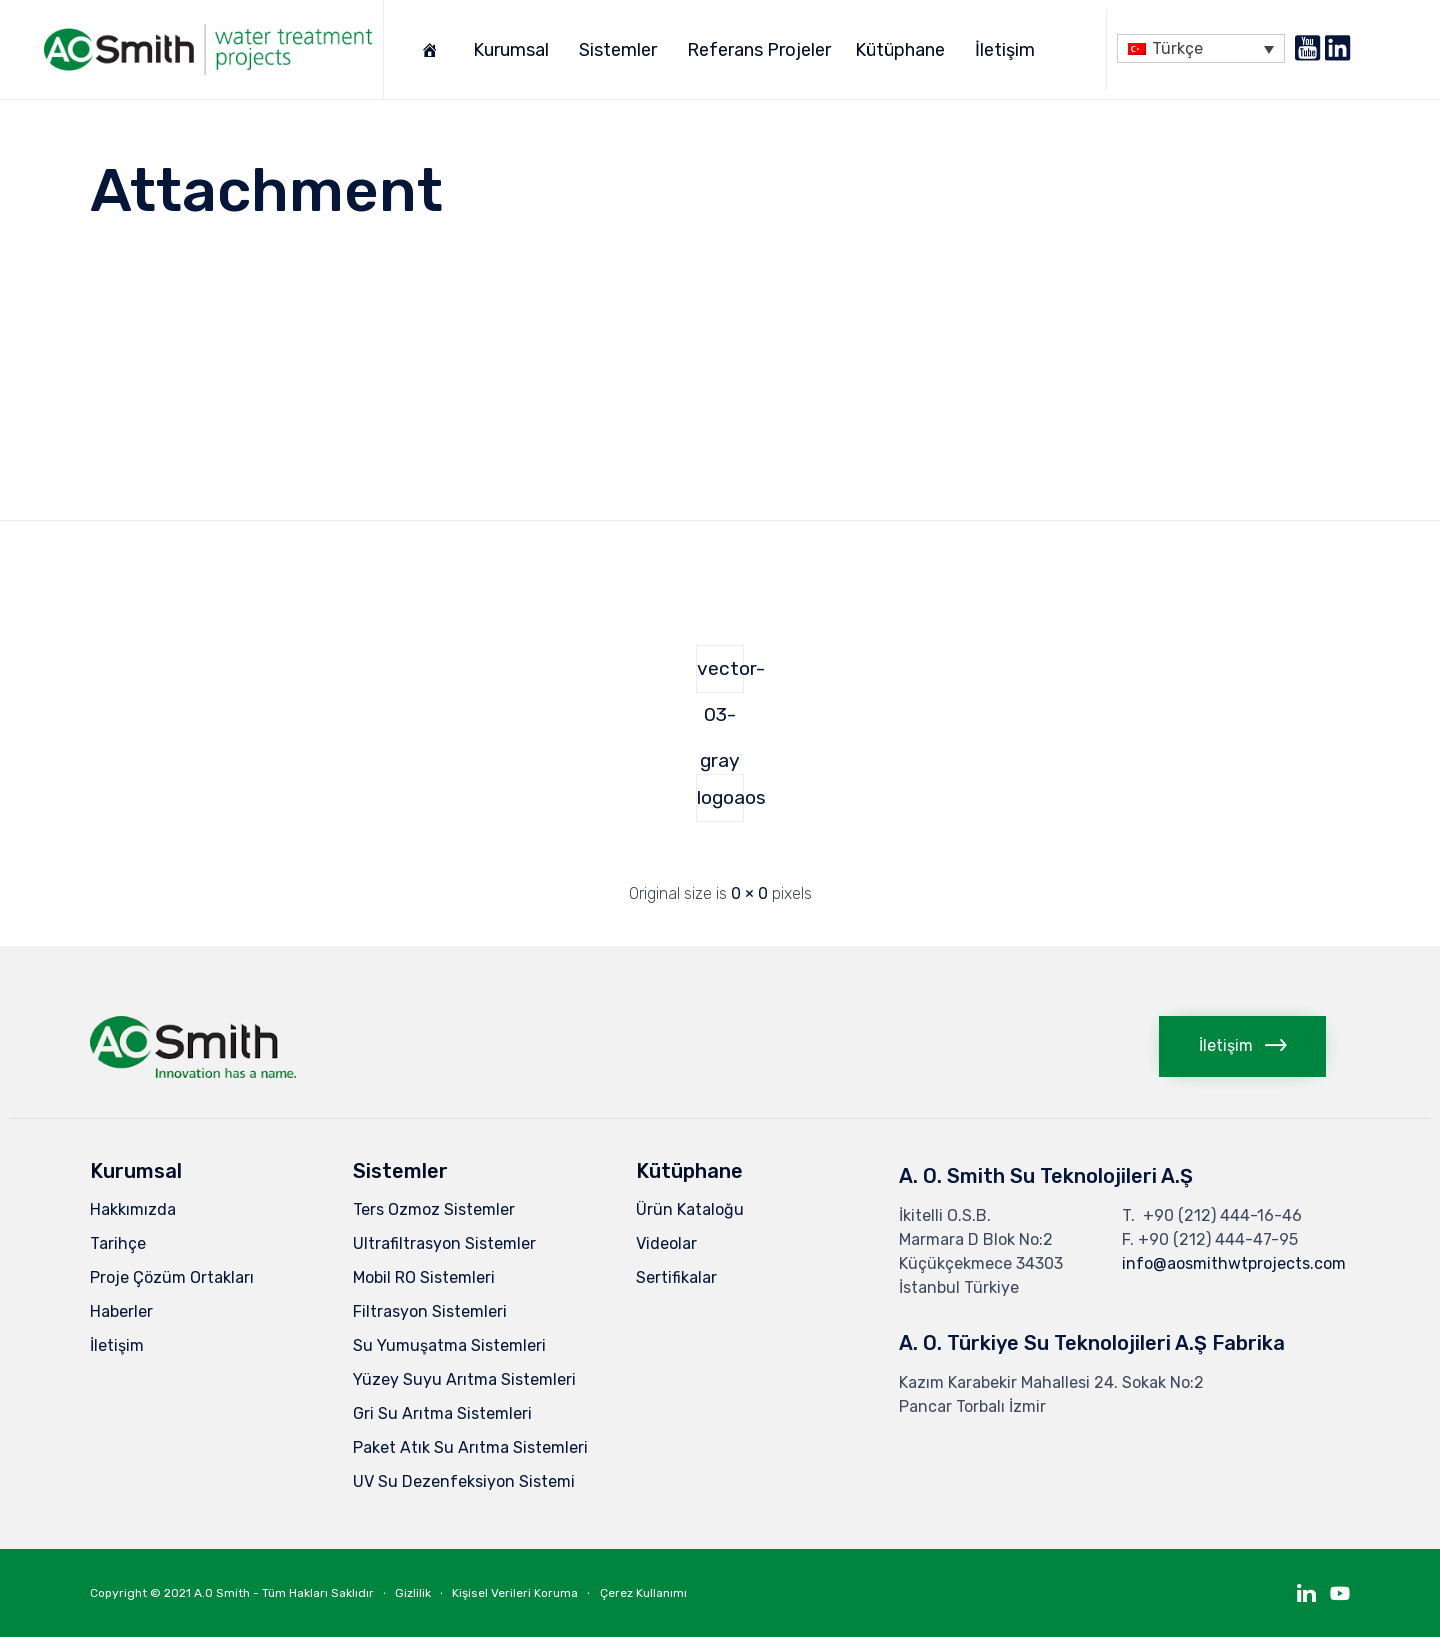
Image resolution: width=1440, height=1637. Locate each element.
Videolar (666, 1243)
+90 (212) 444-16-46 (1222, 1215)
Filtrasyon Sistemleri (430, 1311)
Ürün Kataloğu (690, 1209)
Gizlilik (413, 1593)
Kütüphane (903, 50)
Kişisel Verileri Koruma (515, 1593)
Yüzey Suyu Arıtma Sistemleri (464, 1379)
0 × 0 (749, 893)
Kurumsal (514, 50)
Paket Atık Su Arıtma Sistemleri (470, 1447)
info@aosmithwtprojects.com (1234, 1263)
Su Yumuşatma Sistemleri (449, 1345)
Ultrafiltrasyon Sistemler (444, 1243)
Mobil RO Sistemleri (424, 1277)
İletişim (1008, 50)
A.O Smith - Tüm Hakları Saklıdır (284, 1593)
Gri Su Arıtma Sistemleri (442, 1413)
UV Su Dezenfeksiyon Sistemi (464, 1481)
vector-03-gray (720, 675)
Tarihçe (118, 1243)
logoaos (720, 797)
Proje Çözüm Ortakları (172, 1277)
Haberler (121, 1311)
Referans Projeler (759, 50)
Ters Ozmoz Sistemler (434, 1209)
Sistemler (621, 50)
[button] (1242, 1046)
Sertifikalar (676, 1277)
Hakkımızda (133, 1209)
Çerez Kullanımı (643, 1593)
